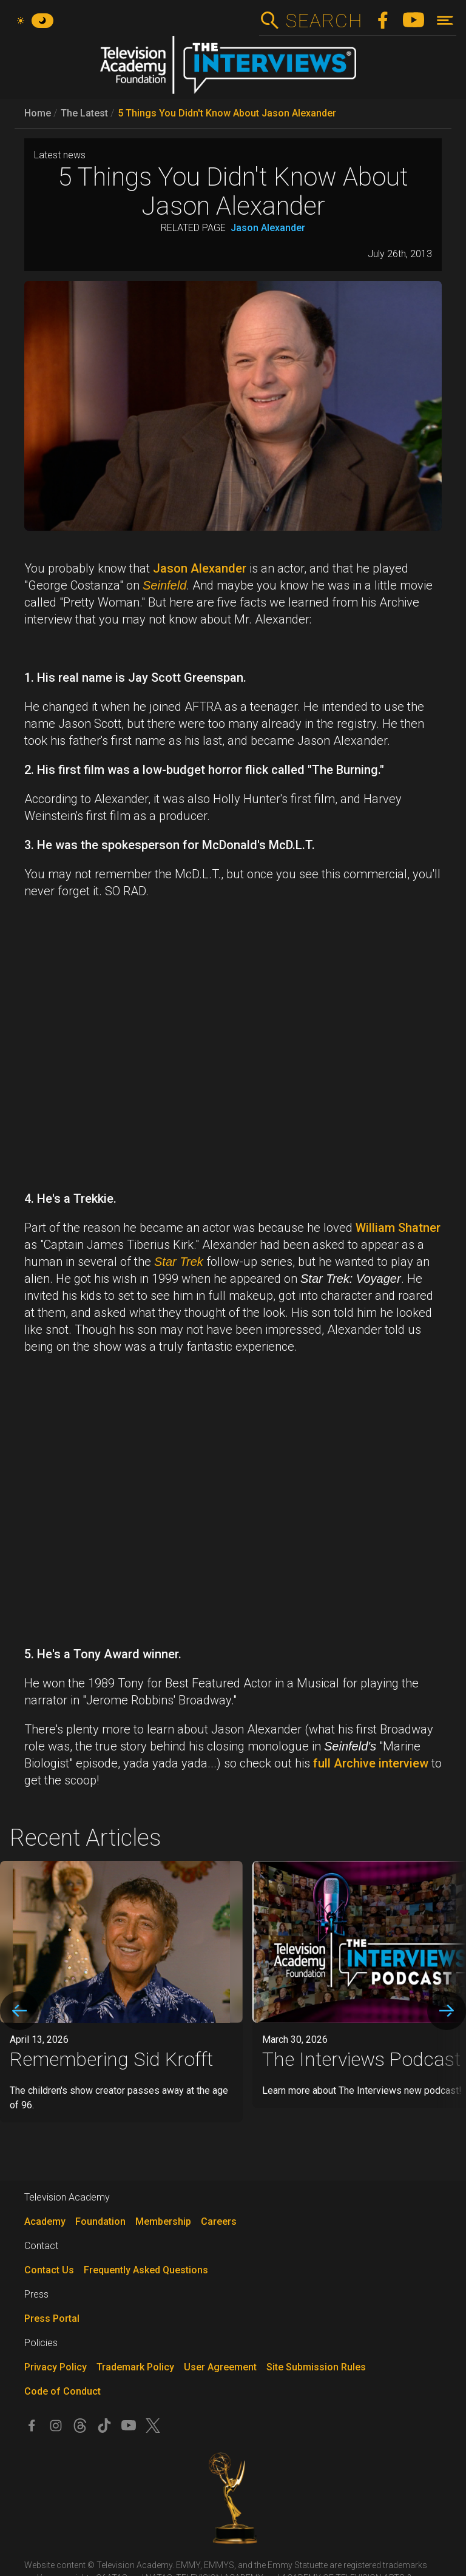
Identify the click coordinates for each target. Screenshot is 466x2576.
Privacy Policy (55, 2367)
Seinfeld (164, 585)
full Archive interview (370, 1763)
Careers (219, 2221)
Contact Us (49, 2270)
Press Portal (51, 2318)
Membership (163, 2221)
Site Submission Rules (316, 2367)
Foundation (100, 2221)
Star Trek (178, 1261)
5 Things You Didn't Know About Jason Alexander (227, 113)
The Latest (84, 113)
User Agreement (220, 2367)
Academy (45, 2221)
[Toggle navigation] (445, 20)
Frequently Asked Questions (146, 2270)
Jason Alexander (268, 228)
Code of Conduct (62, 2391)
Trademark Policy (135, 2367)
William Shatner (398, 1227)
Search (323, 20)
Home (37, 113)
